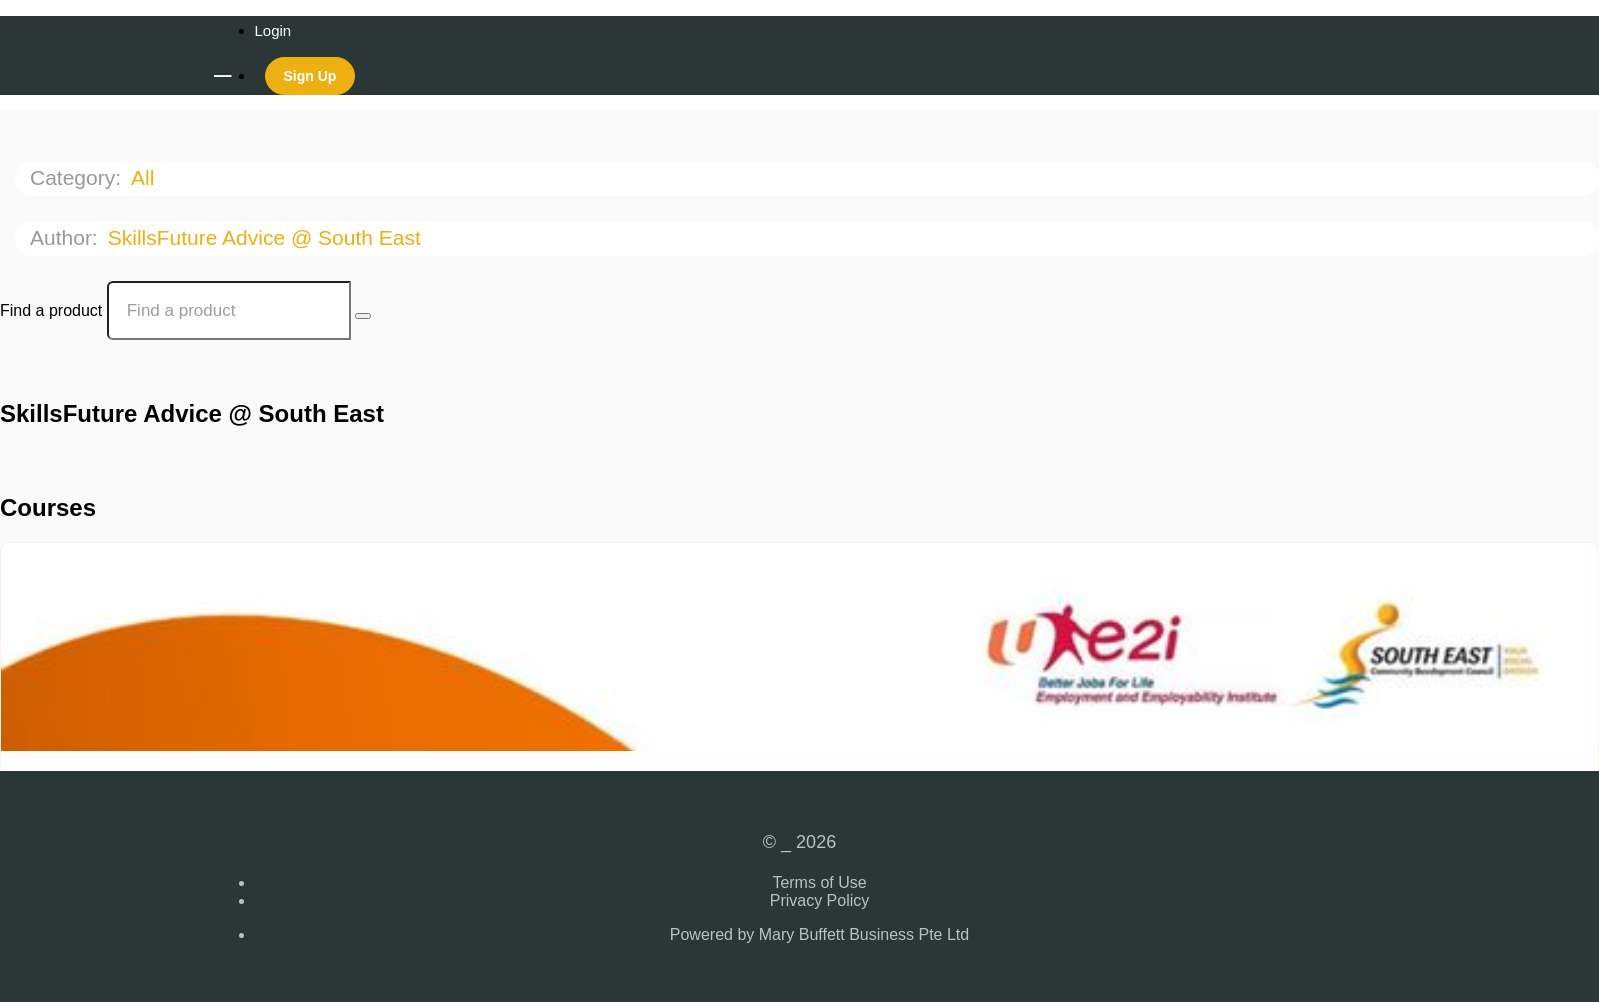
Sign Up (310, 76)
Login (273, 30)
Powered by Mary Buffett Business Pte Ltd (819, 934)
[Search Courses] (363, 316)
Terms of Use (819, 882)
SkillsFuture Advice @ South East (267, 237)
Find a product (51, 310)
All (145, 177)
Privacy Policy (820, 900)
